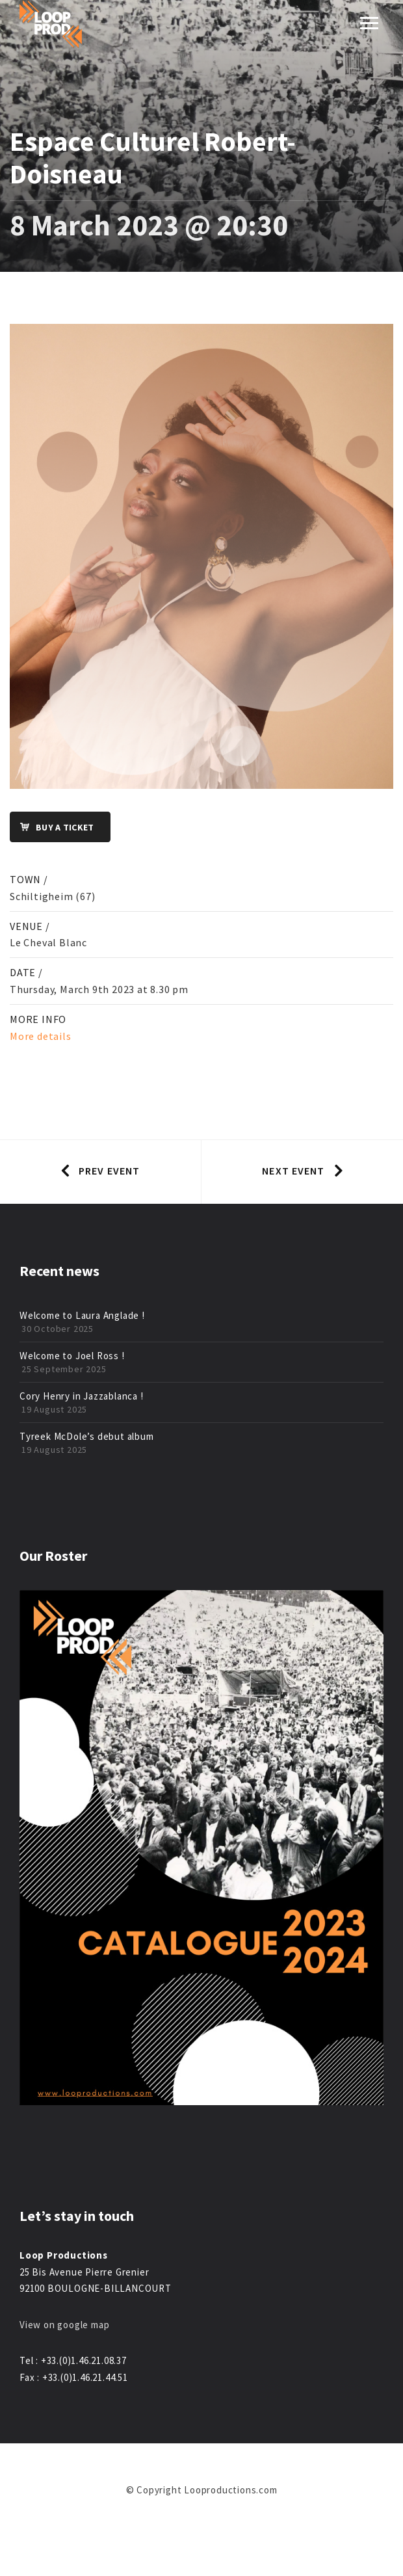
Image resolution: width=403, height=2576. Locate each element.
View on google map (64, 2324)
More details (41, 1035)
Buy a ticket (52, 828)
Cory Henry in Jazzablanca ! (82, 1396)
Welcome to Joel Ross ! (72, 1355)
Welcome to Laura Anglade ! (82, 1315)
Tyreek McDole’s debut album (87, 1436)
